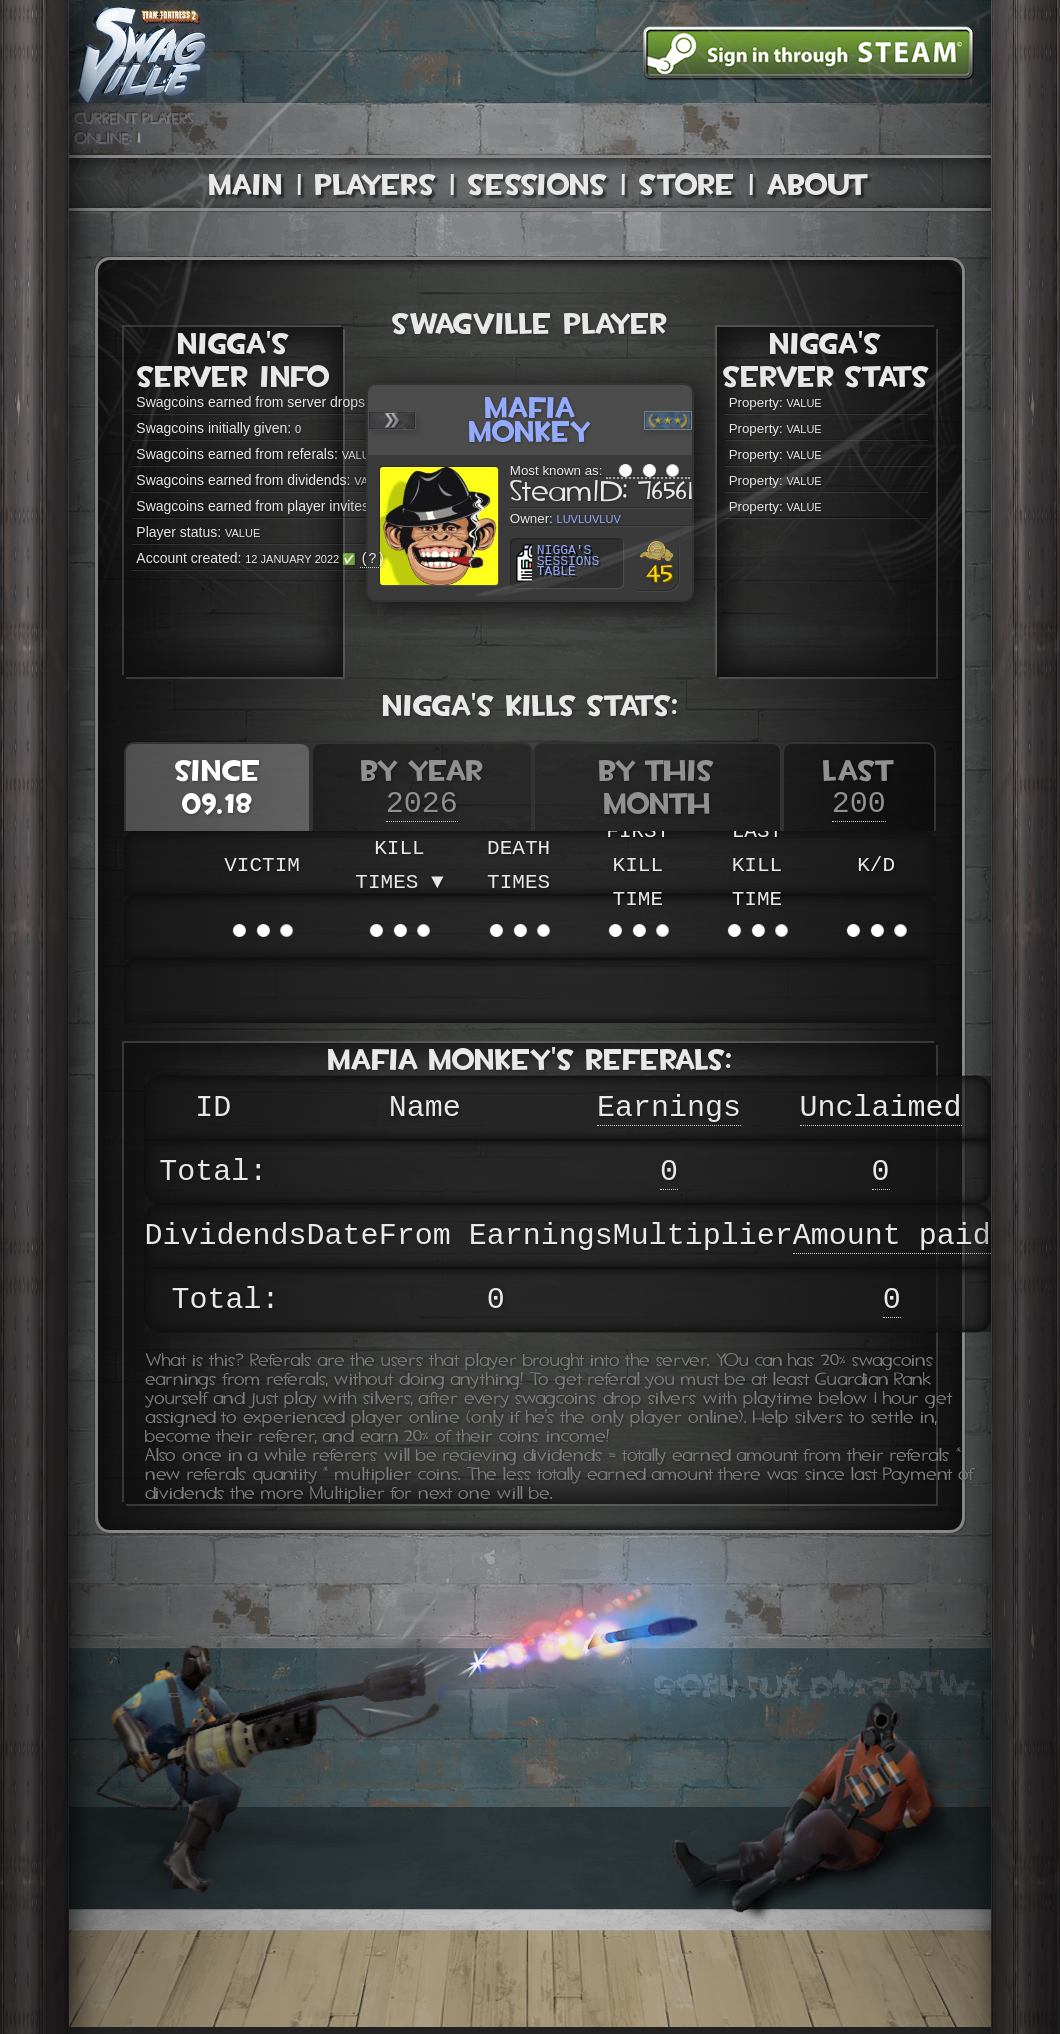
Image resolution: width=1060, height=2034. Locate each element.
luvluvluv (576, 517)
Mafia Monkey (530, 419)
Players (375, 184)
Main (246, 184)
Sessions (537, 184)
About (818, 184)
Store (687, 184)
